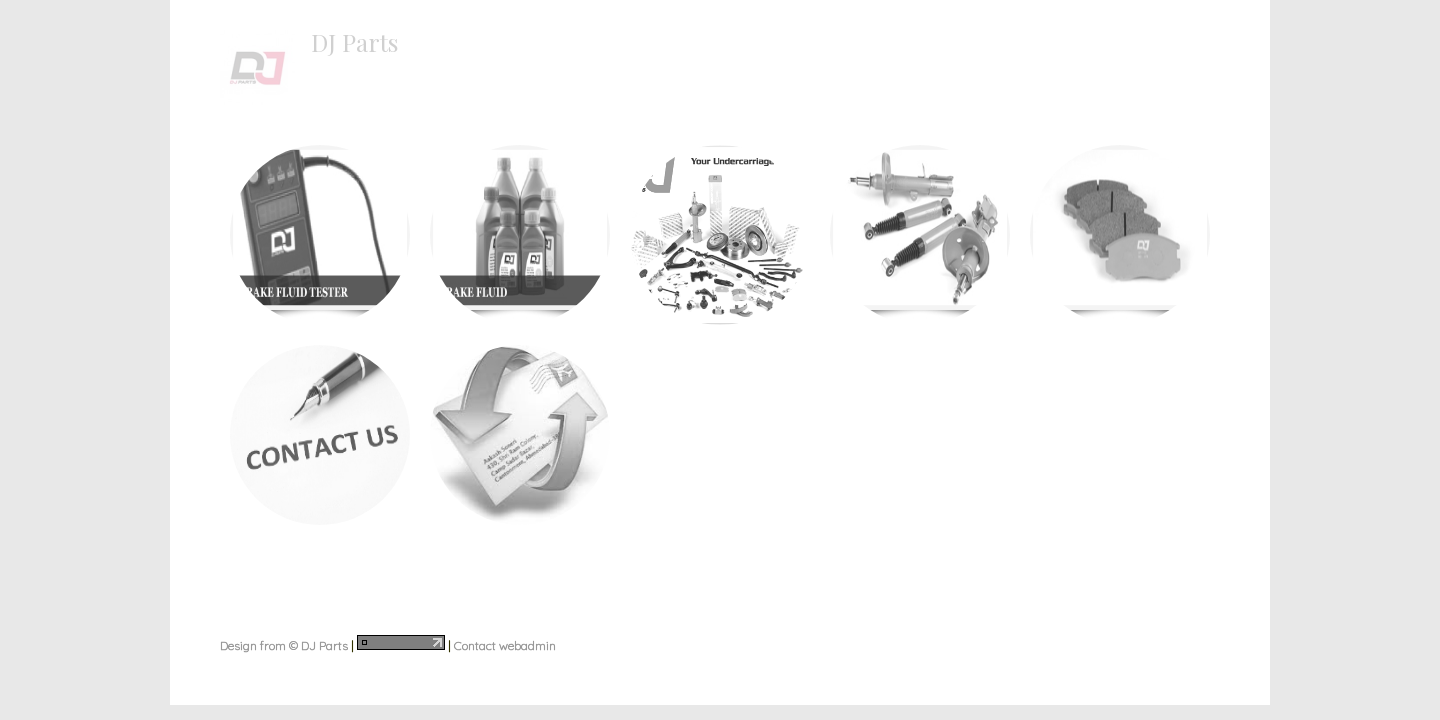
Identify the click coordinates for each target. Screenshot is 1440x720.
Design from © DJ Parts (284, 645)
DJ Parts (354, 42)
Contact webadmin (505, 645)
